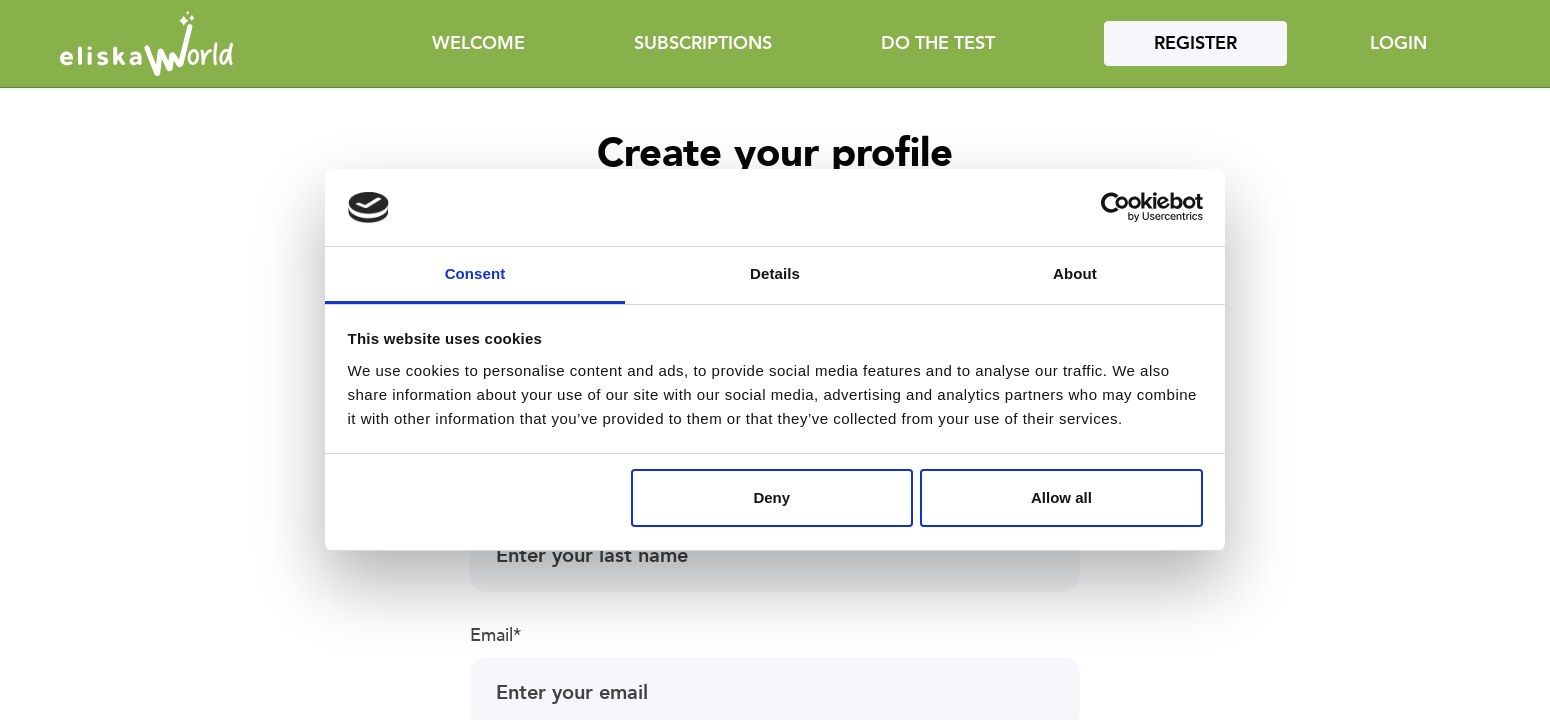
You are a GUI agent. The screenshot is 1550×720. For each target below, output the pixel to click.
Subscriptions (703, 43)
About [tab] (1075, 273)
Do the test (938, 43)
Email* (495, 635)
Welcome (478, 43)
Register (1195, 43)
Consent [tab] (475, 273)
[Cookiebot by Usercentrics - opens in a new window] (1115, 208)
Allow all (1061, 497)
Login (1398, 43)
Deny (771, 497)
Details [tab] (775, 273)
